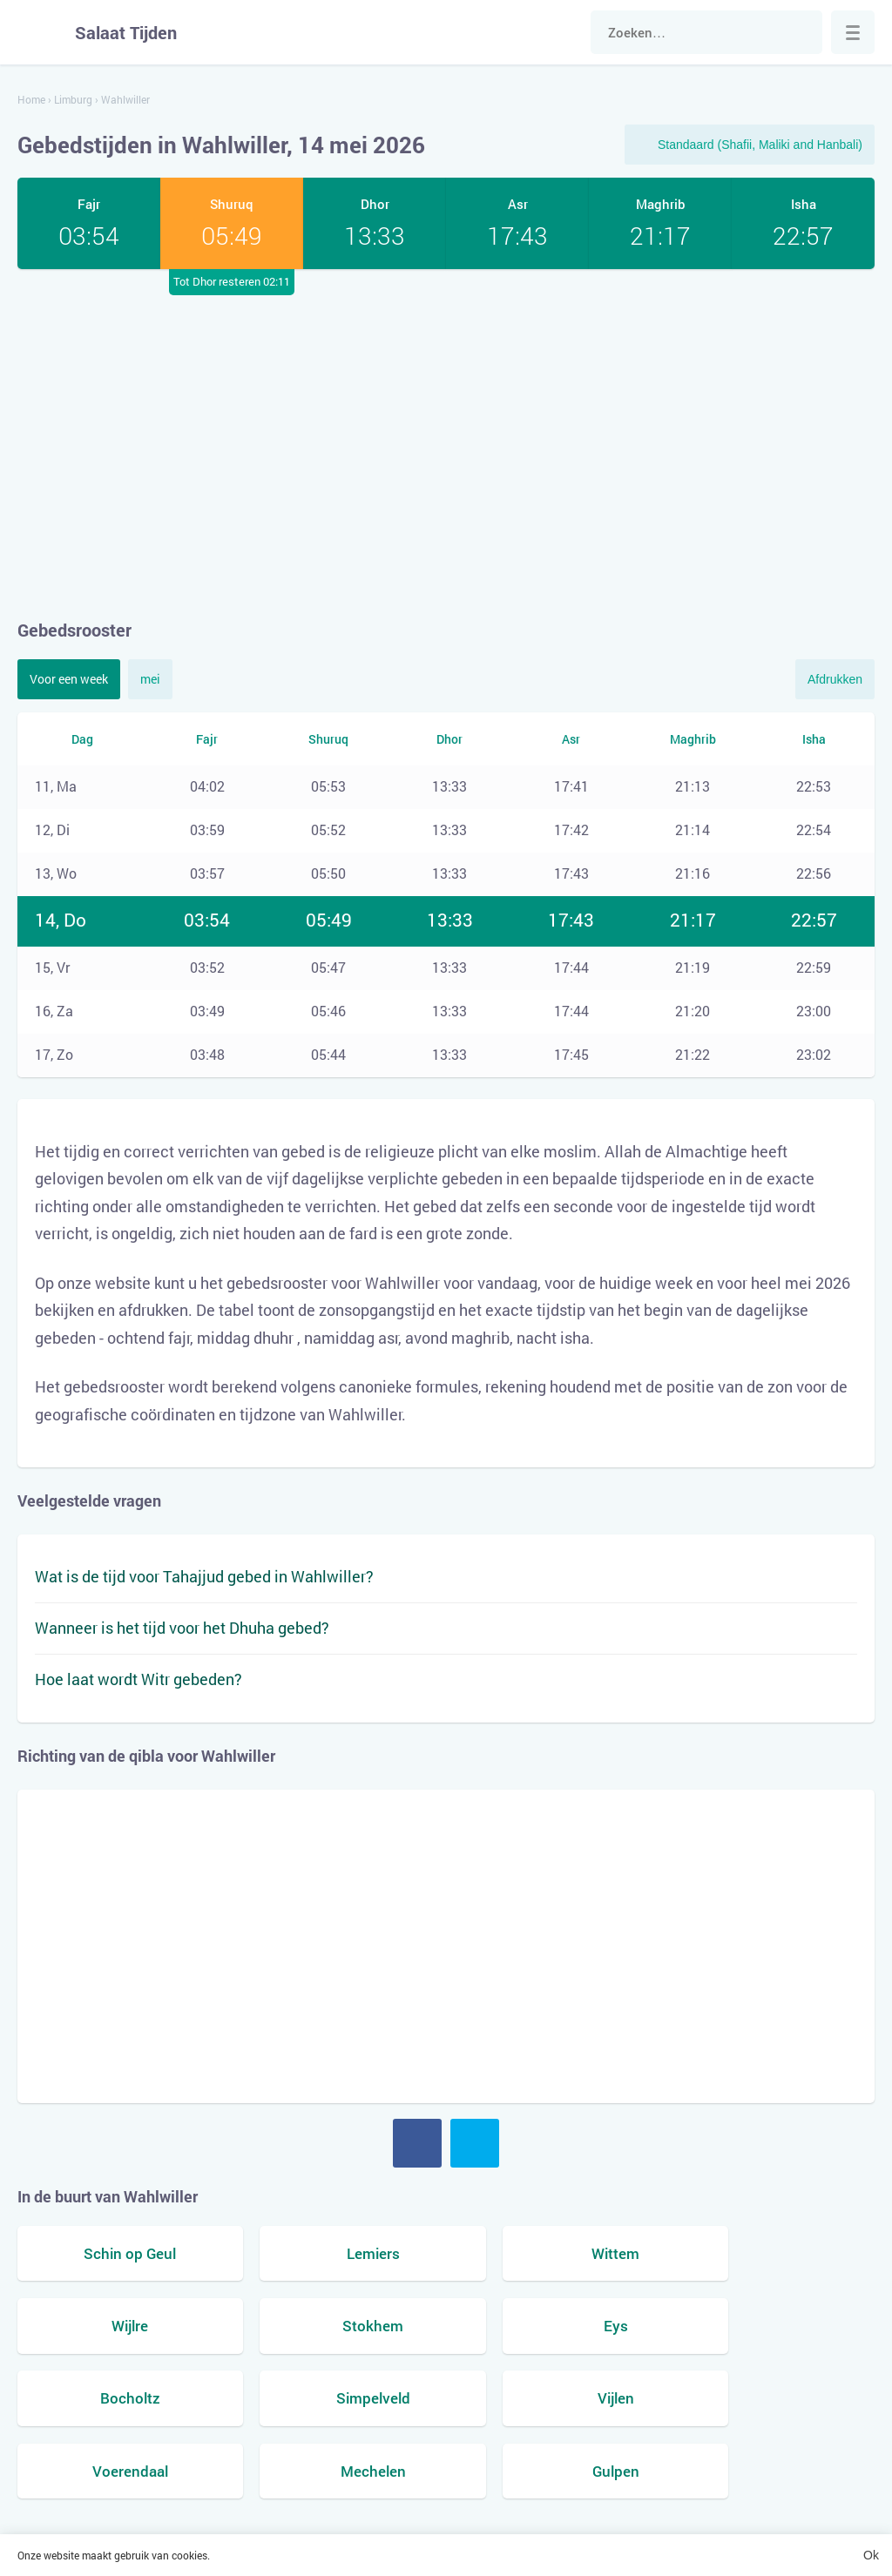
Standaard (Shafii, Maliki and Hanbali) (760, 145)
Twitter (474, 2143)
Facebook (417, 2143)
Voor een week (69, 679)
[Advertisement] (446, 443)
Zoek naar (800, 32)
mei (150, 679)
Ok (871, 2555)
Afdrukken (835, 679)
